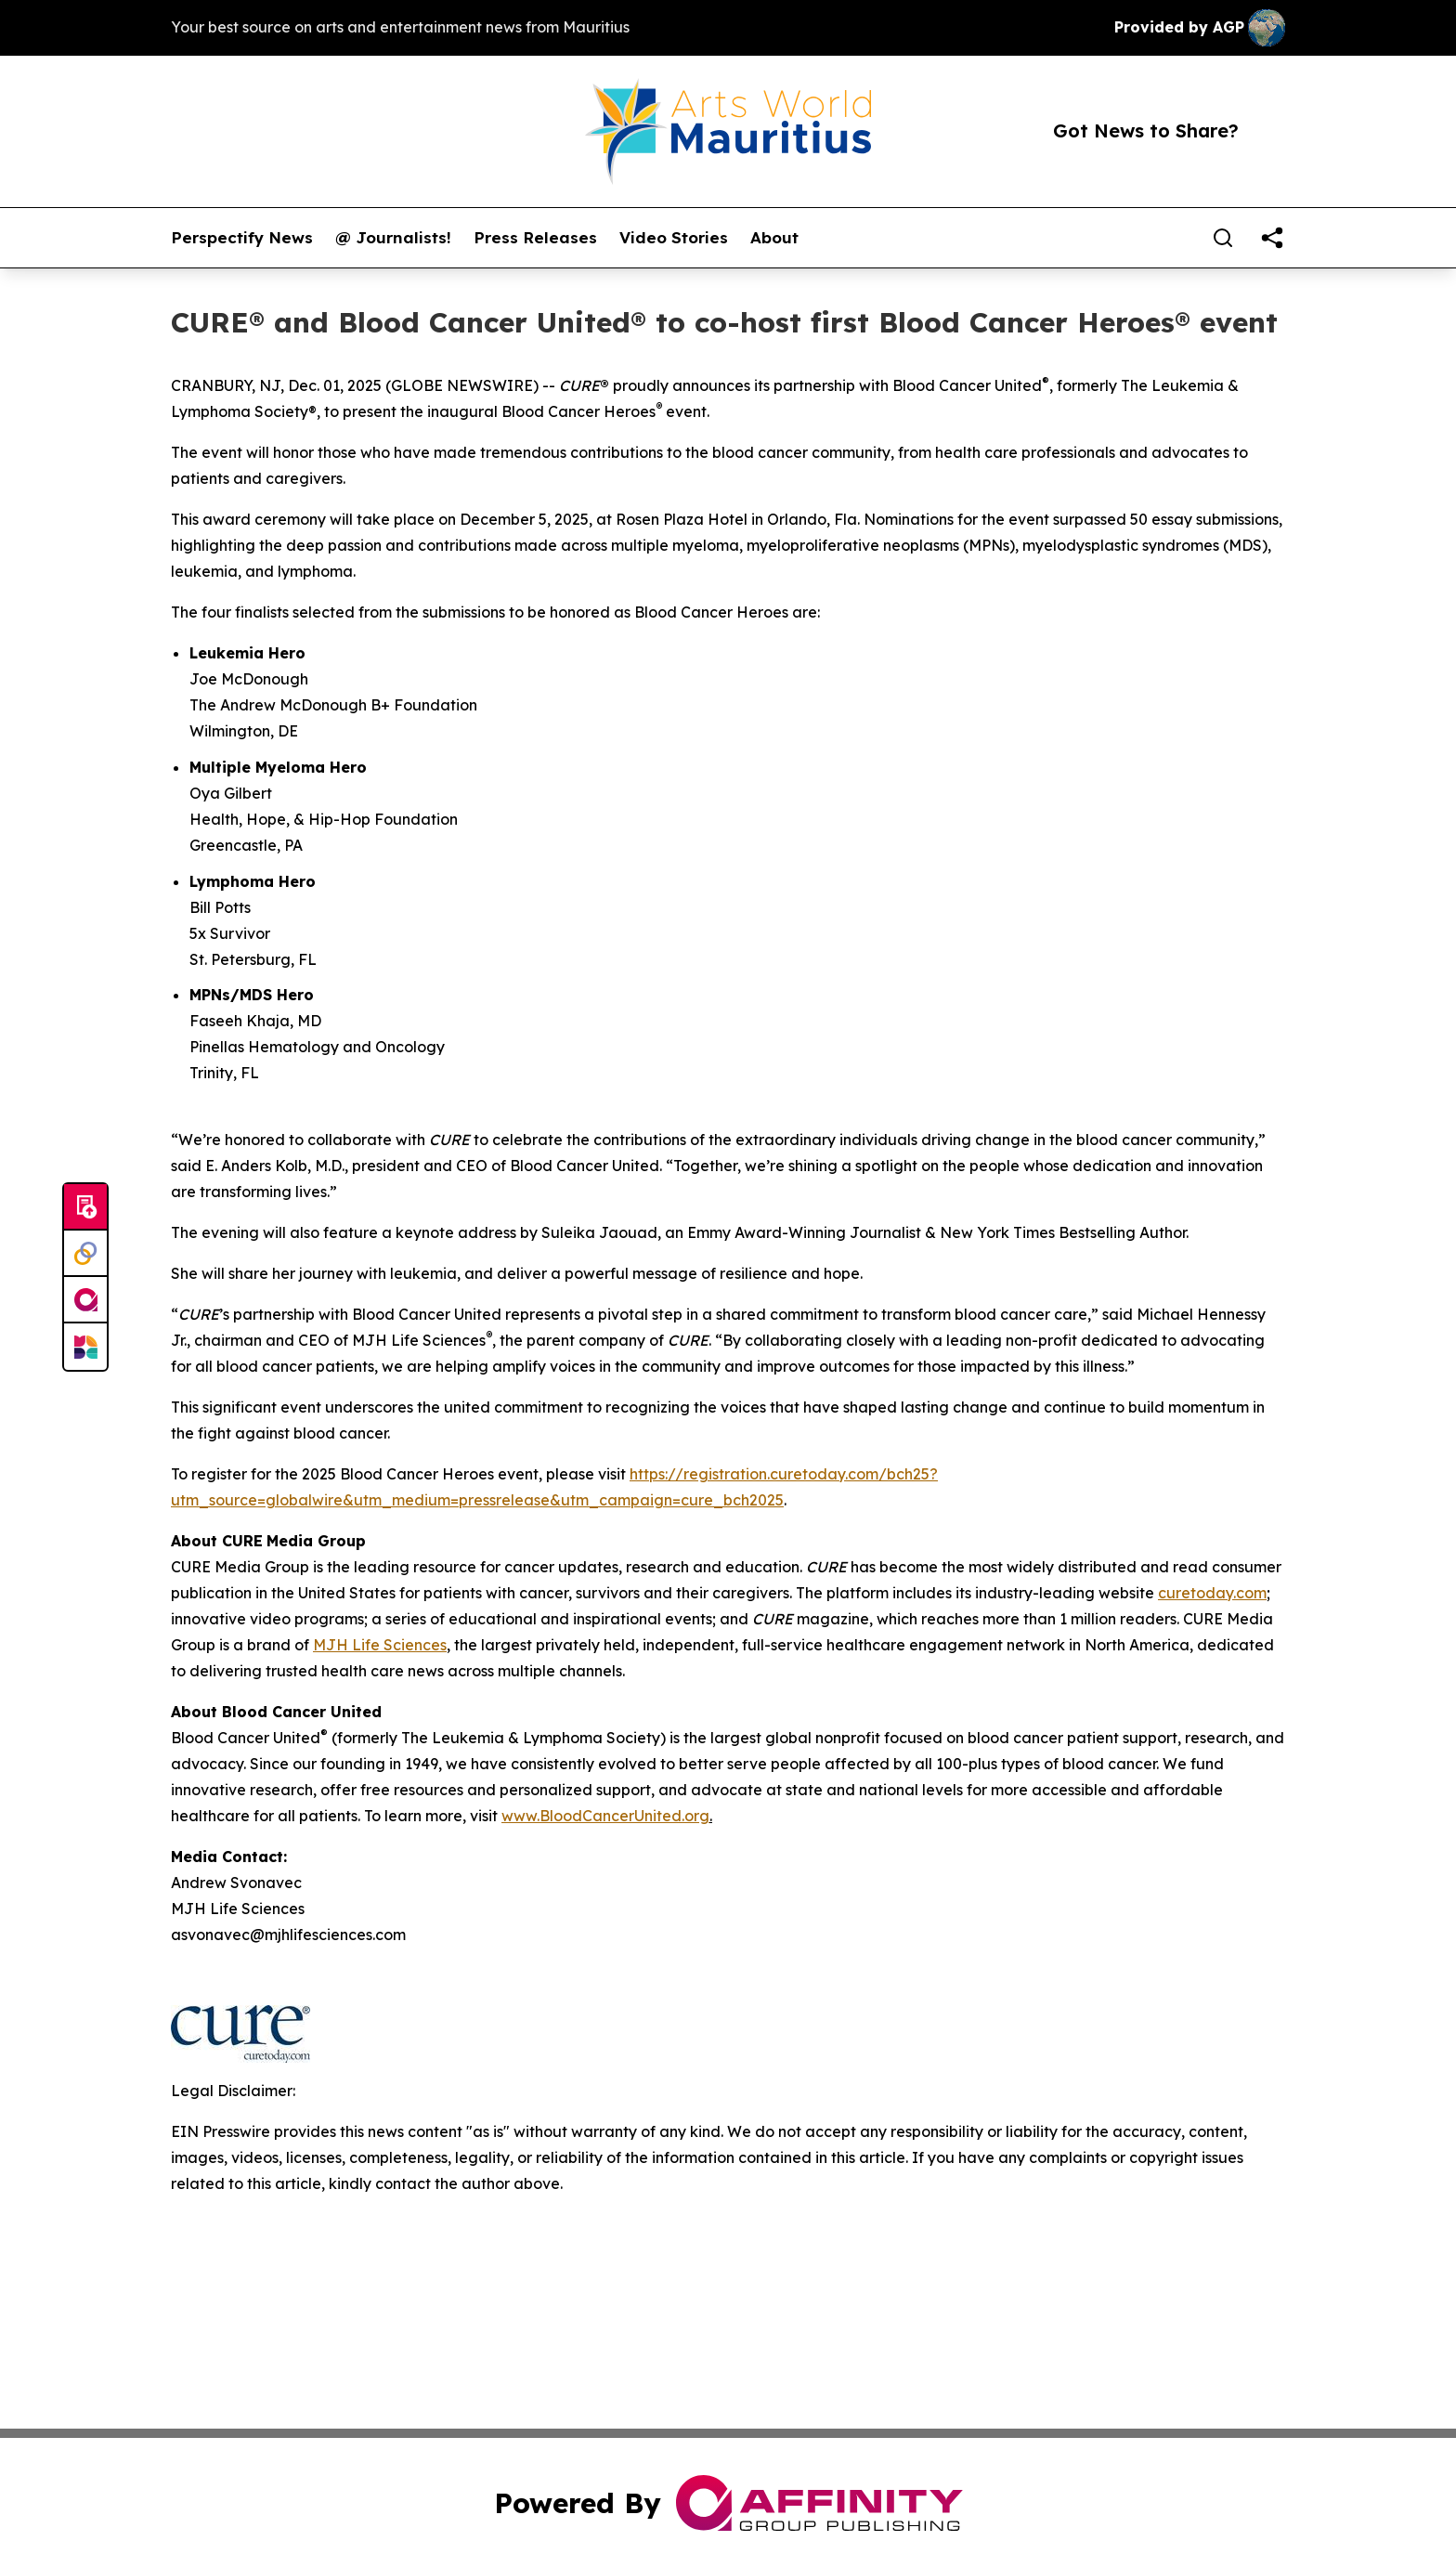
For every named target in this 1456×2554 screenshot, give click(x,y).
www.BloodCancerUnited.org (605, 1815)
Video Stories (673, 237)
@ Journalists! (393, 237)
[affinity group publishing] (85, 1300)
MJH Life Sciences (380, 1644)
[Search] (1223, 237)
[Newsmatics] (85, 1346)
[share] (1272, 238)
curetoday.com (1212, 1592)
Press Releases (535, 237)
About (774, 237)
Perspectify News (242, 237)
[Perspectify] (85, 1254)
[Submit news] (85, 1207)
